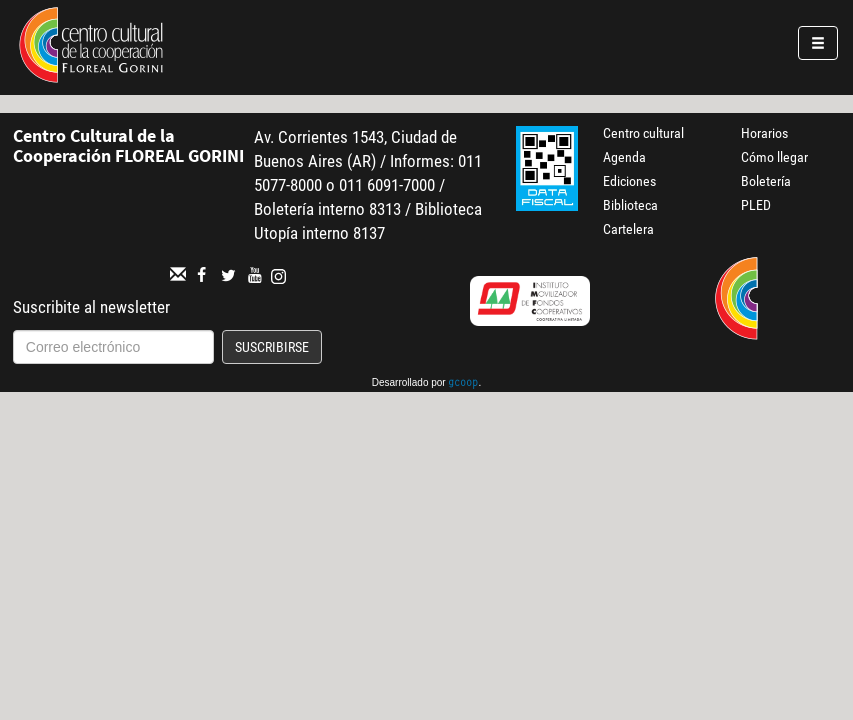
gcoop (463, 384)
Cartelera (628, 229)
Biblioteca (630, 205)
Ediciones (629, 181)
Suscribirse (272, 347)
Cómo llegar (774, 157)
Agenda (624, 157)
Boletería (766, 181)
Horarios (764, 133)
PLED (756, 205)
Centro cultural (643, 133)
